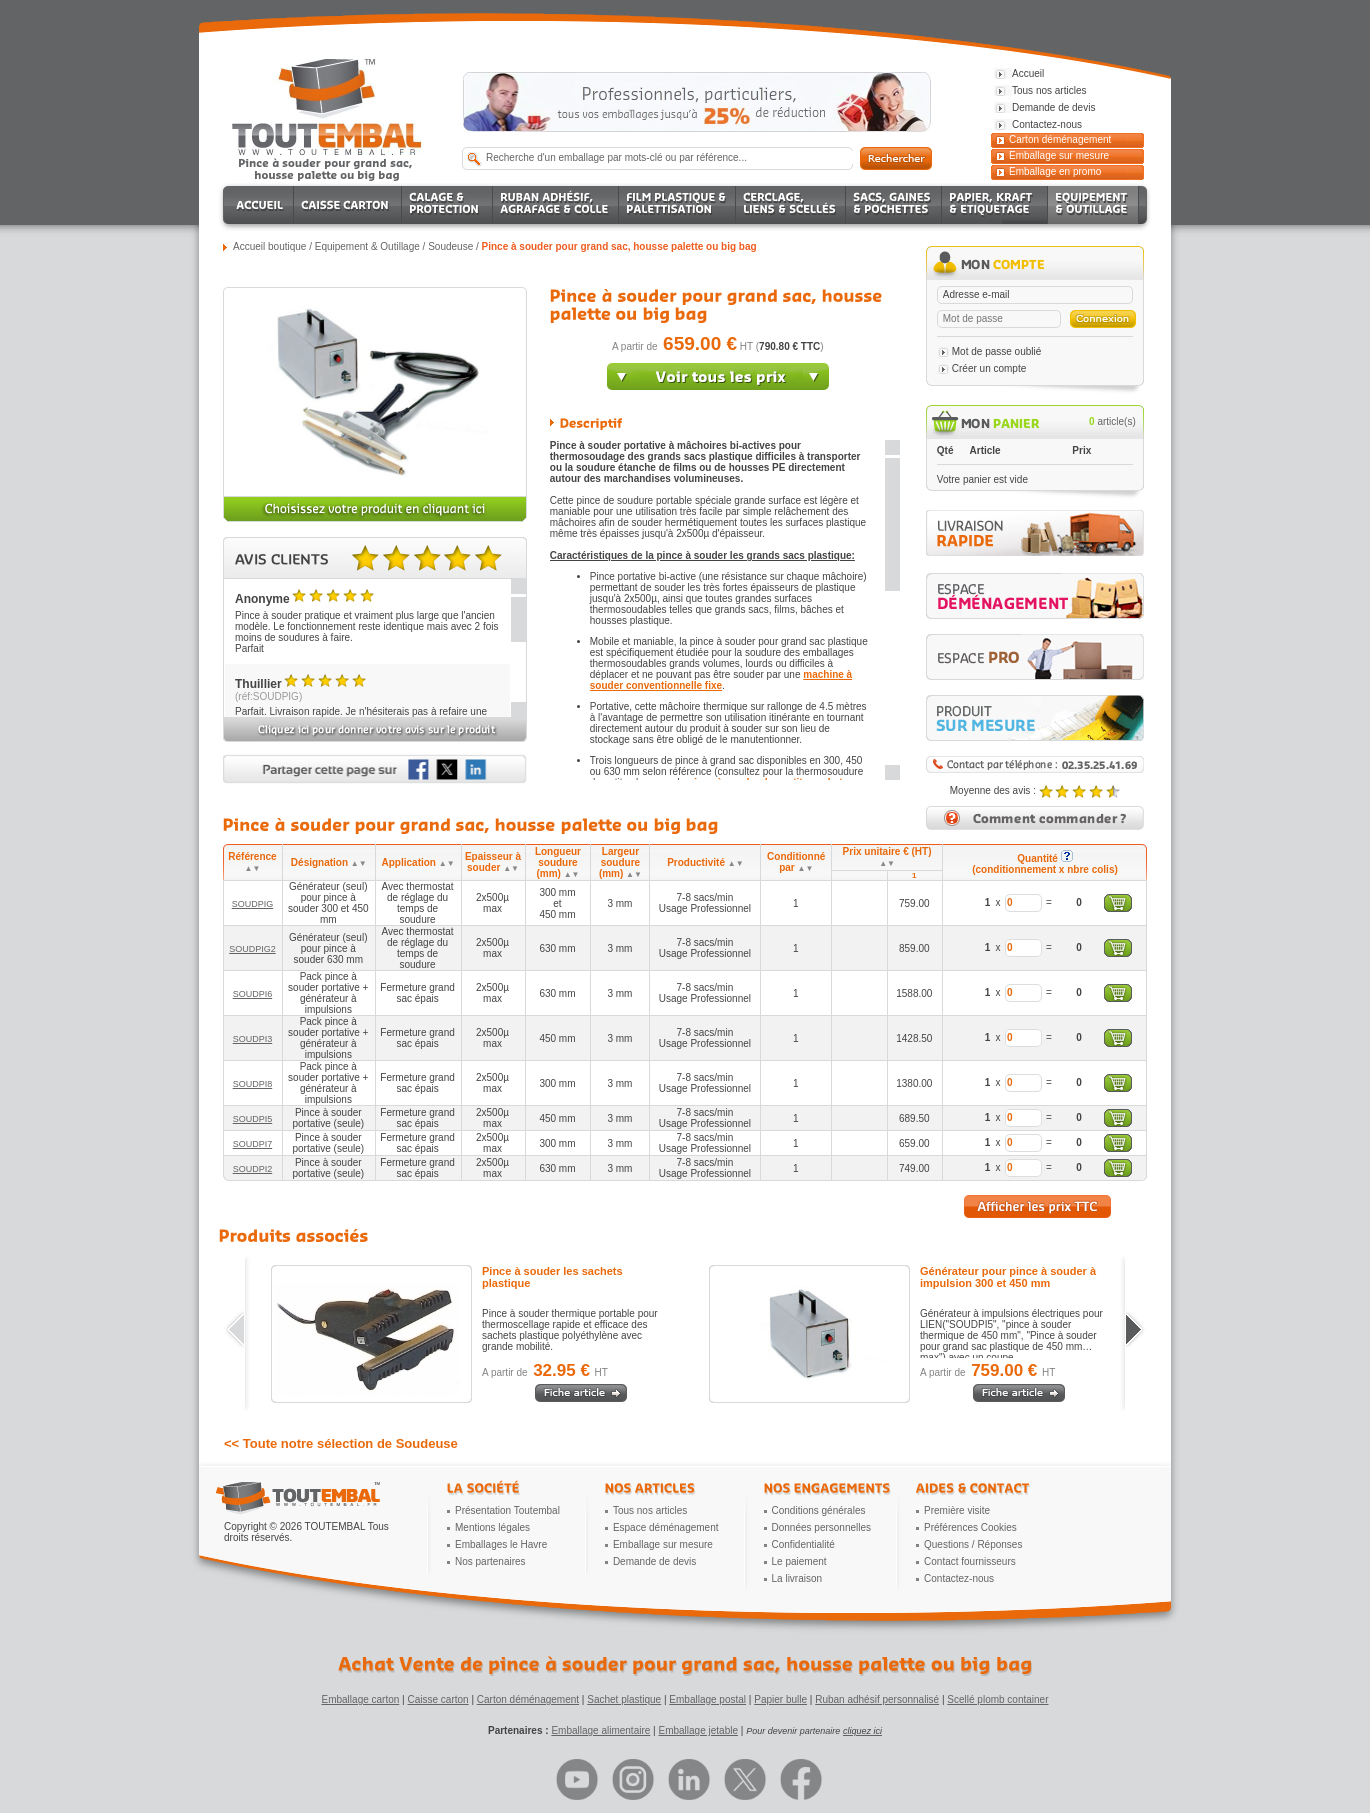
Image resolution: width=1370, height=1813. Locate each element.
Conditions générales (819, 1510)
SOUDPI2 (253, 1169)
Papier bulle (780, 1699)
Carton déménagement (1060, 139)
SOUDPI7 (253, 1144)
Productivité (705, 862)
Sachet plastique (624, 1699)
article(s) (1112, 421)
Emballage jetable (698, 1730)
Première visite (957, 1510)
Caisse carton (437, 1699)
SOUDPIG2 (252, 949)
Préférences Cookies (970, 1527)
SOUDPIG (253, 904)
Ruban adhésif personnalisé (877, 1699)
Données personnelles (822, 1527)
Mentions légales (492, 1527)
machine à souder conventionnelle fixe (721, 680)
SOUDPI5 (253, 1119)
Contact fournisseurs (970, 1561)
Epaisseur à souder (493, 862)
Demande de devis (654, 1561)
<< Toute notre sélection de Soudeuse (341, 1443)
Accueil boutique (269, 246)
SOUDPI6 (253, 994)
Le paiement (799, 1561)
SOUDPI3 (253, 1039)
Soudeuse (450, 246)
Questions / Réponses (973, 1544)
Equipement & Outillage (367, 246)
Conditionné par (796, 862)
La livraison (797, 1578)
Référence (252, 862)
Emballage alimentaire (600, 1730)
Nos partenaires (490, 1561)
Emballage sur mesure (1059, 155)
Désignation (329, 862)
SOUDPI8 (253, 1084)
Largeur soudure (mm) (620, 862)
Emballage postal (707, 1699)
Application (418, 862)
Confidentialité (803, 1544)
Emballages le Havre (501, 1544)
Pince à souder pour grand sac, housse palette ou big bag (619, 246)
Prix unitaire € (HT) (887, 857)
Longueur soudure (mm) (558, 862)
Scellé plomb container (997, 1699)
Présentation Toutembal (507, 1510)
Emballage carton (361, 1699)
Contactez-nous (959, 1578)
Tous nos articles (650, 1510)
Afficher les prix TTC (1037, 1206)
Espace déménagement (666, 1527)
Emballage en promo (1055, 171)
